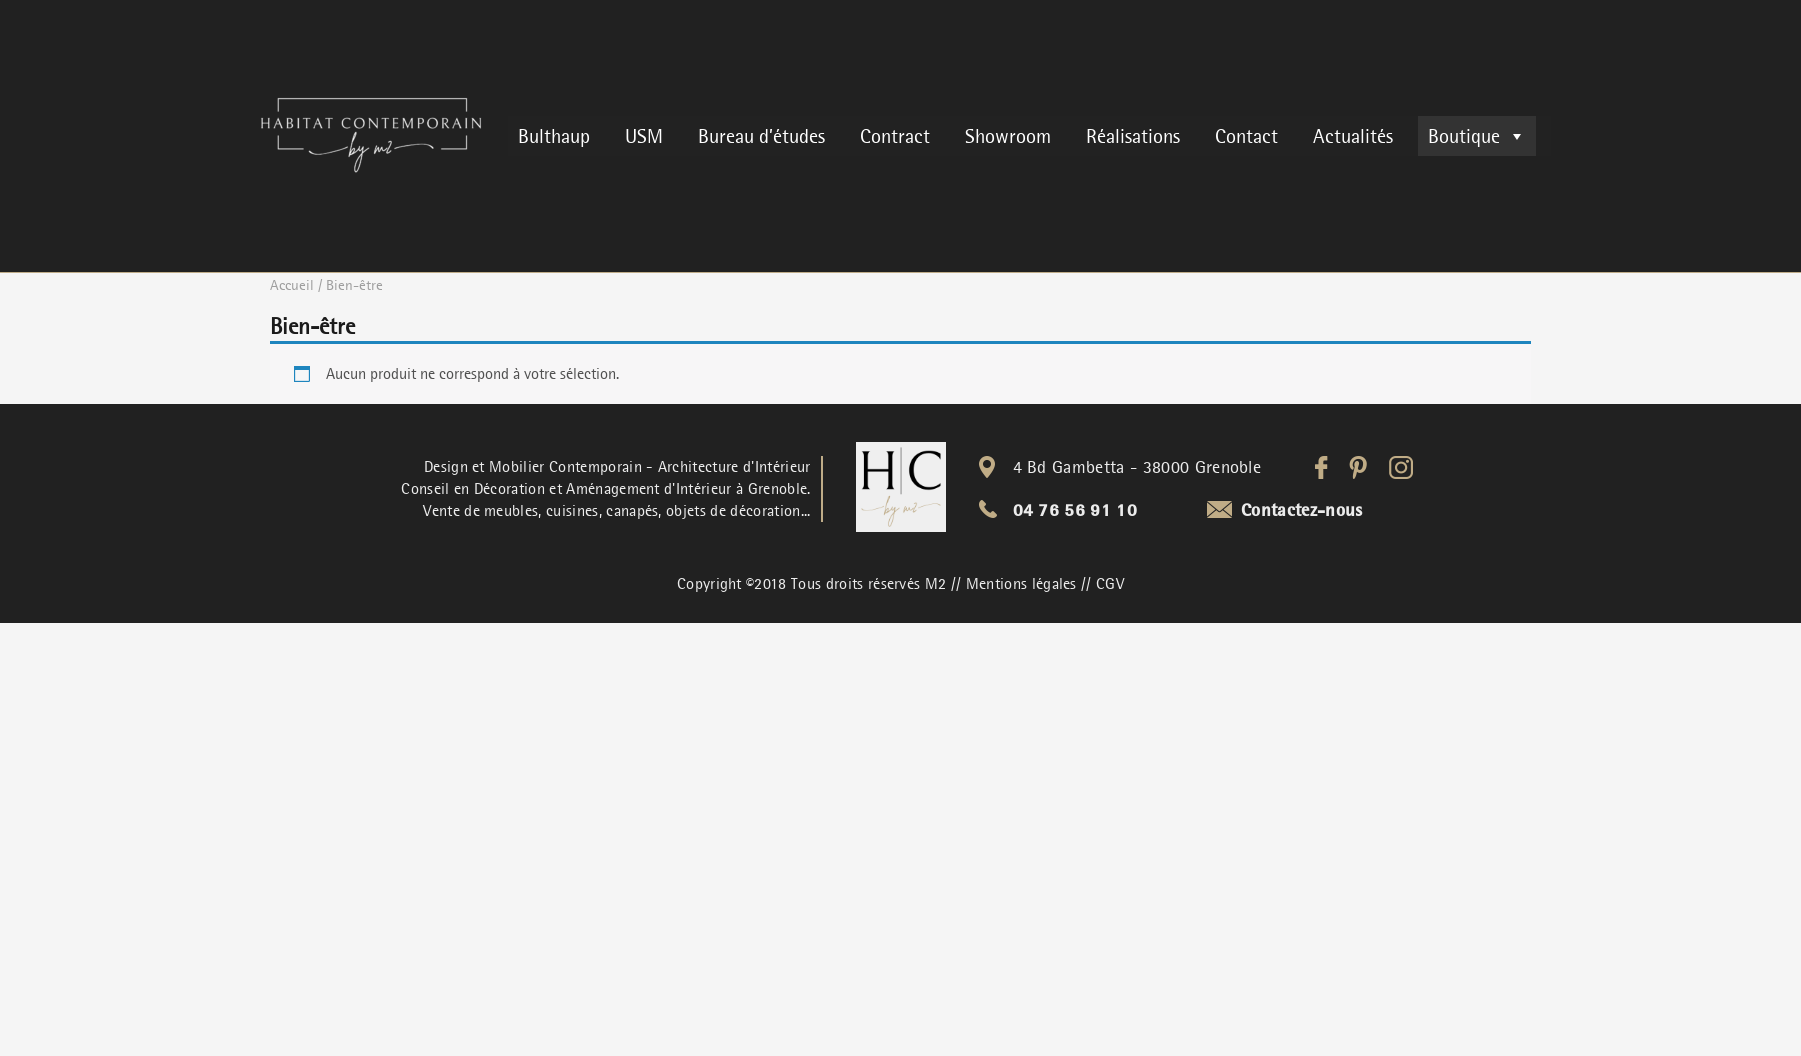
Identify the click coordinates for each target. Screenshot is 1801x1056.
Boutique (1477, 136)
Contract (895, 136)
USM (644, 136)
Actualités (1353, 136)
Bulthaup (554, 136)
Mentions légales (1021, 584)
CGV (1110, 584)
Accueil (292, 285)
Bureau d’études (761, 136)
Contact (1246, 136)
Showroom (1008, 136)
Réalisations (1133, 136)
